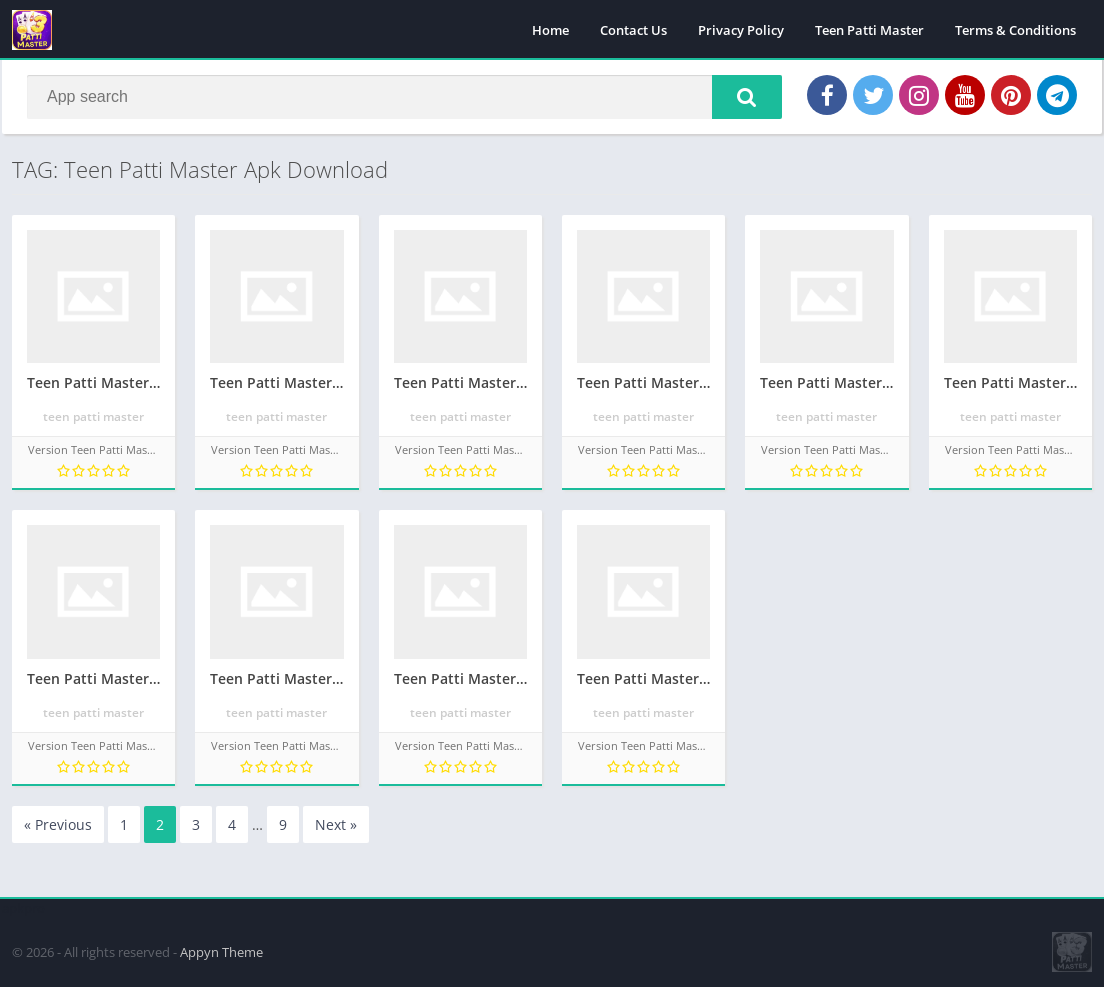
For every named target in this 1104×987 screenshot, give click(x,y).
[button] (747, 97)
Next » (336, 824)
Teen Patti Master (869, 30)
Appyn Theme (221, 952)
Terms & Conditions (1015, 30)
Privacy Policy (741, 30)
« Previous (58, 824)
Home (550, 30)
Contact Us (633, 30)
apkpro (23, 908)
